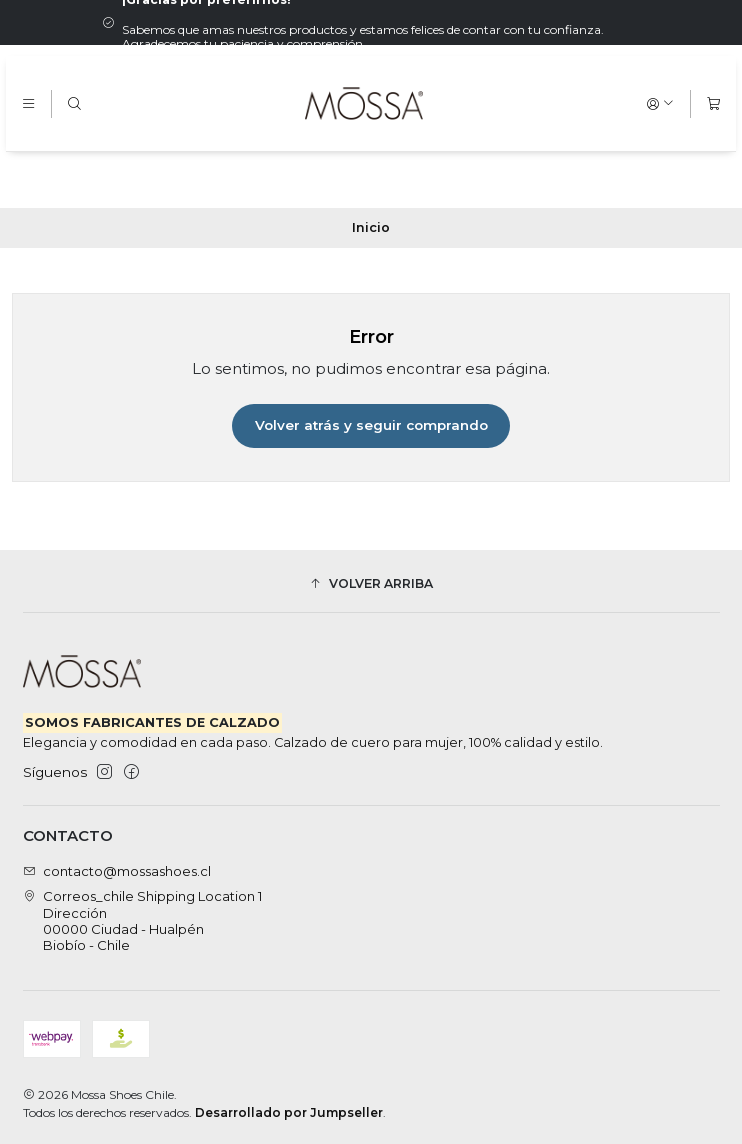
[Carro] (713, 103)
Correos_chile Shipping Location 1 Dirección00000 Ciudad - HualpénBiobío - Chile (143, 920)
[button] (371, 583)
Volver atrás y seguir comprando (371, 425)
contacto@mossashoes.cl (117, 871)
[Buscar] (74, 103)
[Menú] (28, 103)
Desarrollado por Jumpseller (289, 1112)
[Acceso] (660, 103)
